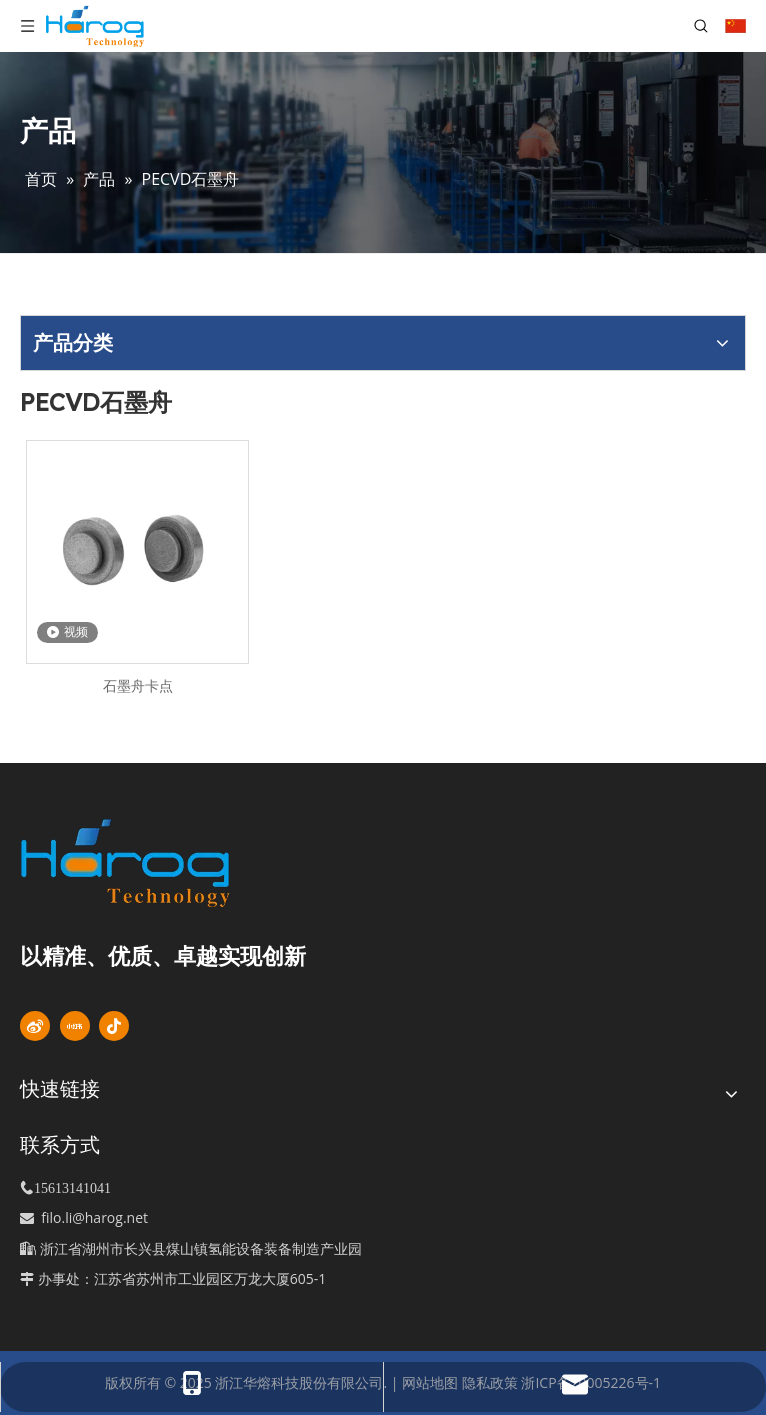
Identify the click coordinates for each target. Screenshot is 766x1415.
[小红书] (75, 1026)
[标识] (159, 863)
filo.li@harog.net (94, 1217)
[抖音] (114, 1026)
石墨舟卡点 (138, 685)
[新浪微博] (35, 1026)
